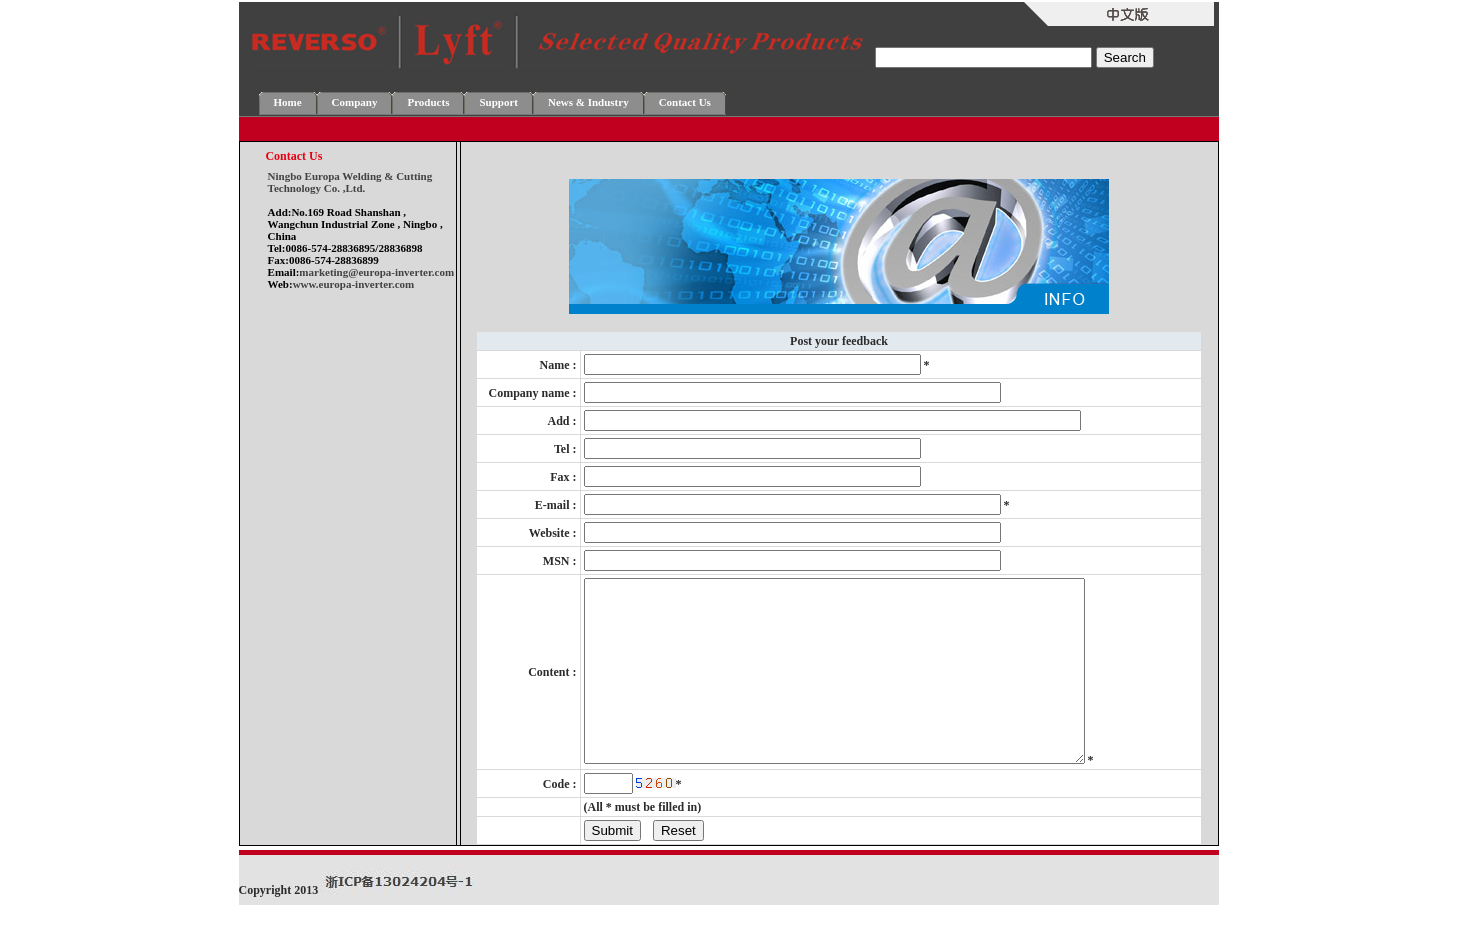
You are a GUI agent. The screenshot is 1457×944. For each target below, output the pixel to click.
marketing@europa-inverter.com (376, 272)
